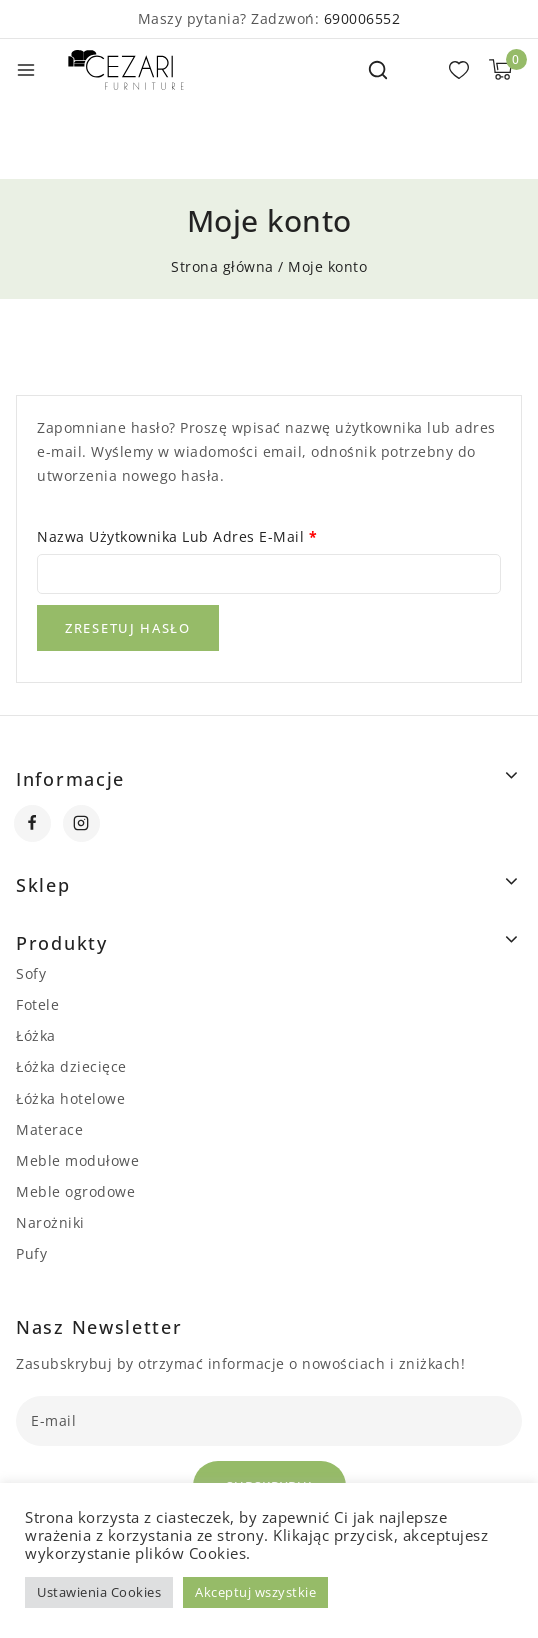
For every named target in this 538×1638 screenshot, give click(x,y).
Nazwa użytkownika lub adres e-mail (183, 537)
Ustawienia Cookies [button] (99, 1592)
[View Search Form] (378, 70)
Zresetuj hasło (128, 628)
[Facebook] (32, 823)
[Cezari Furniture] (126, 70)
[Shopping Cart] (500, 69)
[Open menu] (26, 70)
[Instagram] (81, 823)
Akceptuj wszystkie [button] (255, 1592)
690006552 (362, 18)
